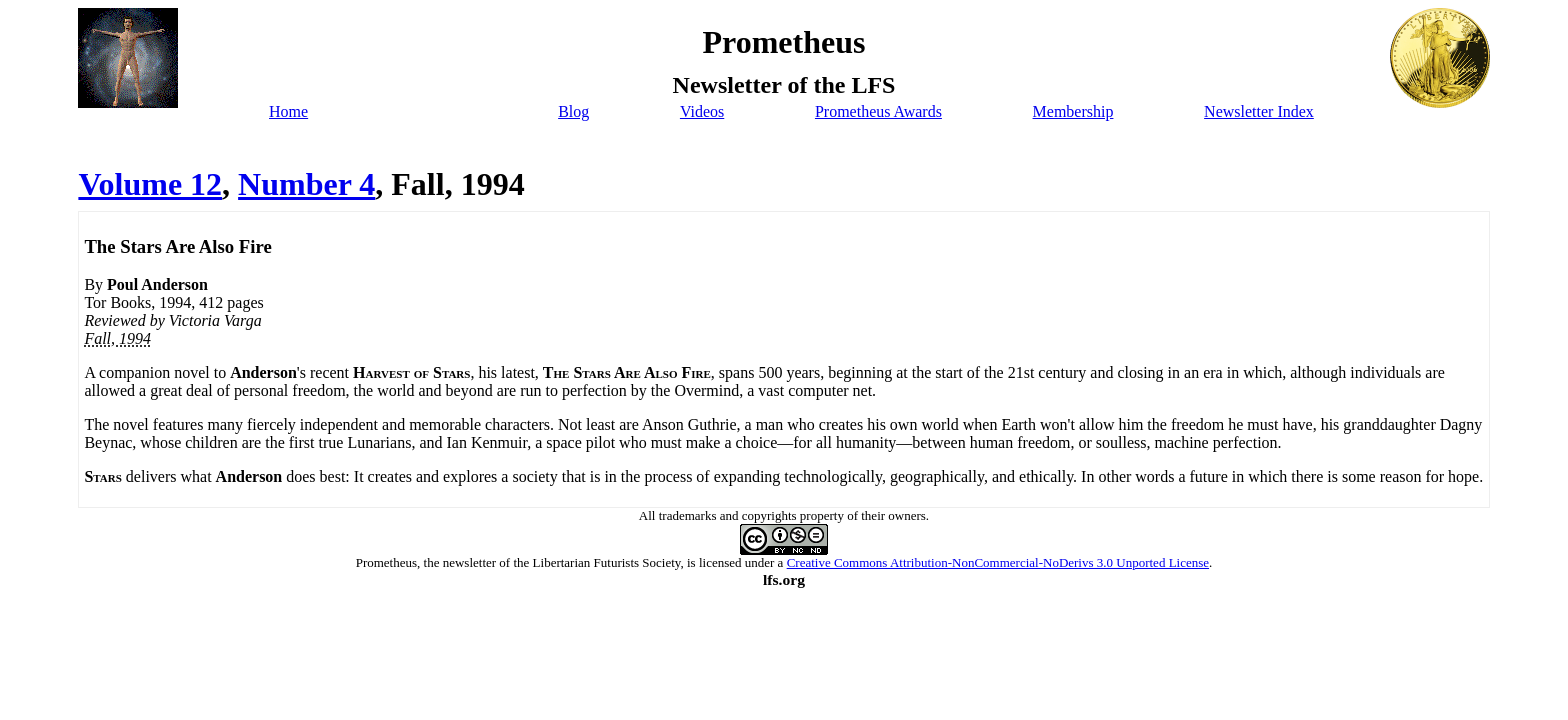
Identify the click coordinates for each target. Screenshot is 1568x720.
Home (288, 111)
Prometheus (386, 562)
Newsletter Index (1259, 111)
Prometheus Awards (878, 111)
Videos (702, 111)
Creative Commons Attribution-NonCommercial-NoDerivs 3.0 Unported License (998, 562)
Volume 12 (150, 184)
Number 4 (306, 184)
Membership (1073, 111)
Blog (573, 111)
